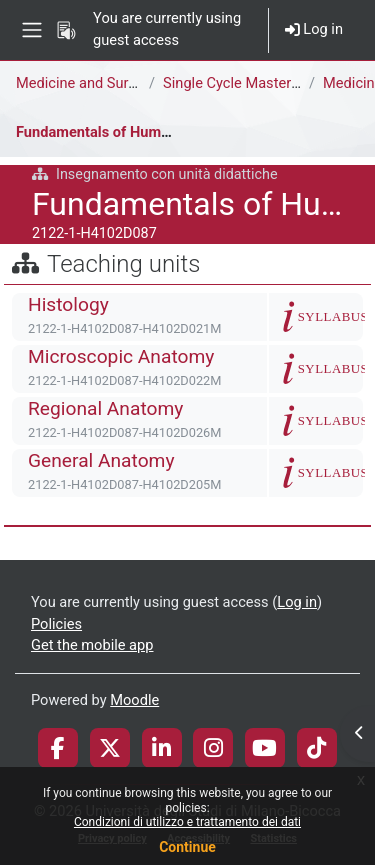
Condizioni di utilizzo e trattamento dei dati (187, 822)
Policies (56, 624)
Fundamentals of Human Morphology (138, 132)
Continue (187, 847)
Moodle (134, 700)
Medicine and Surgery (86, 83)
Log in (314, 29)
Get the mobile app (92, 645)
